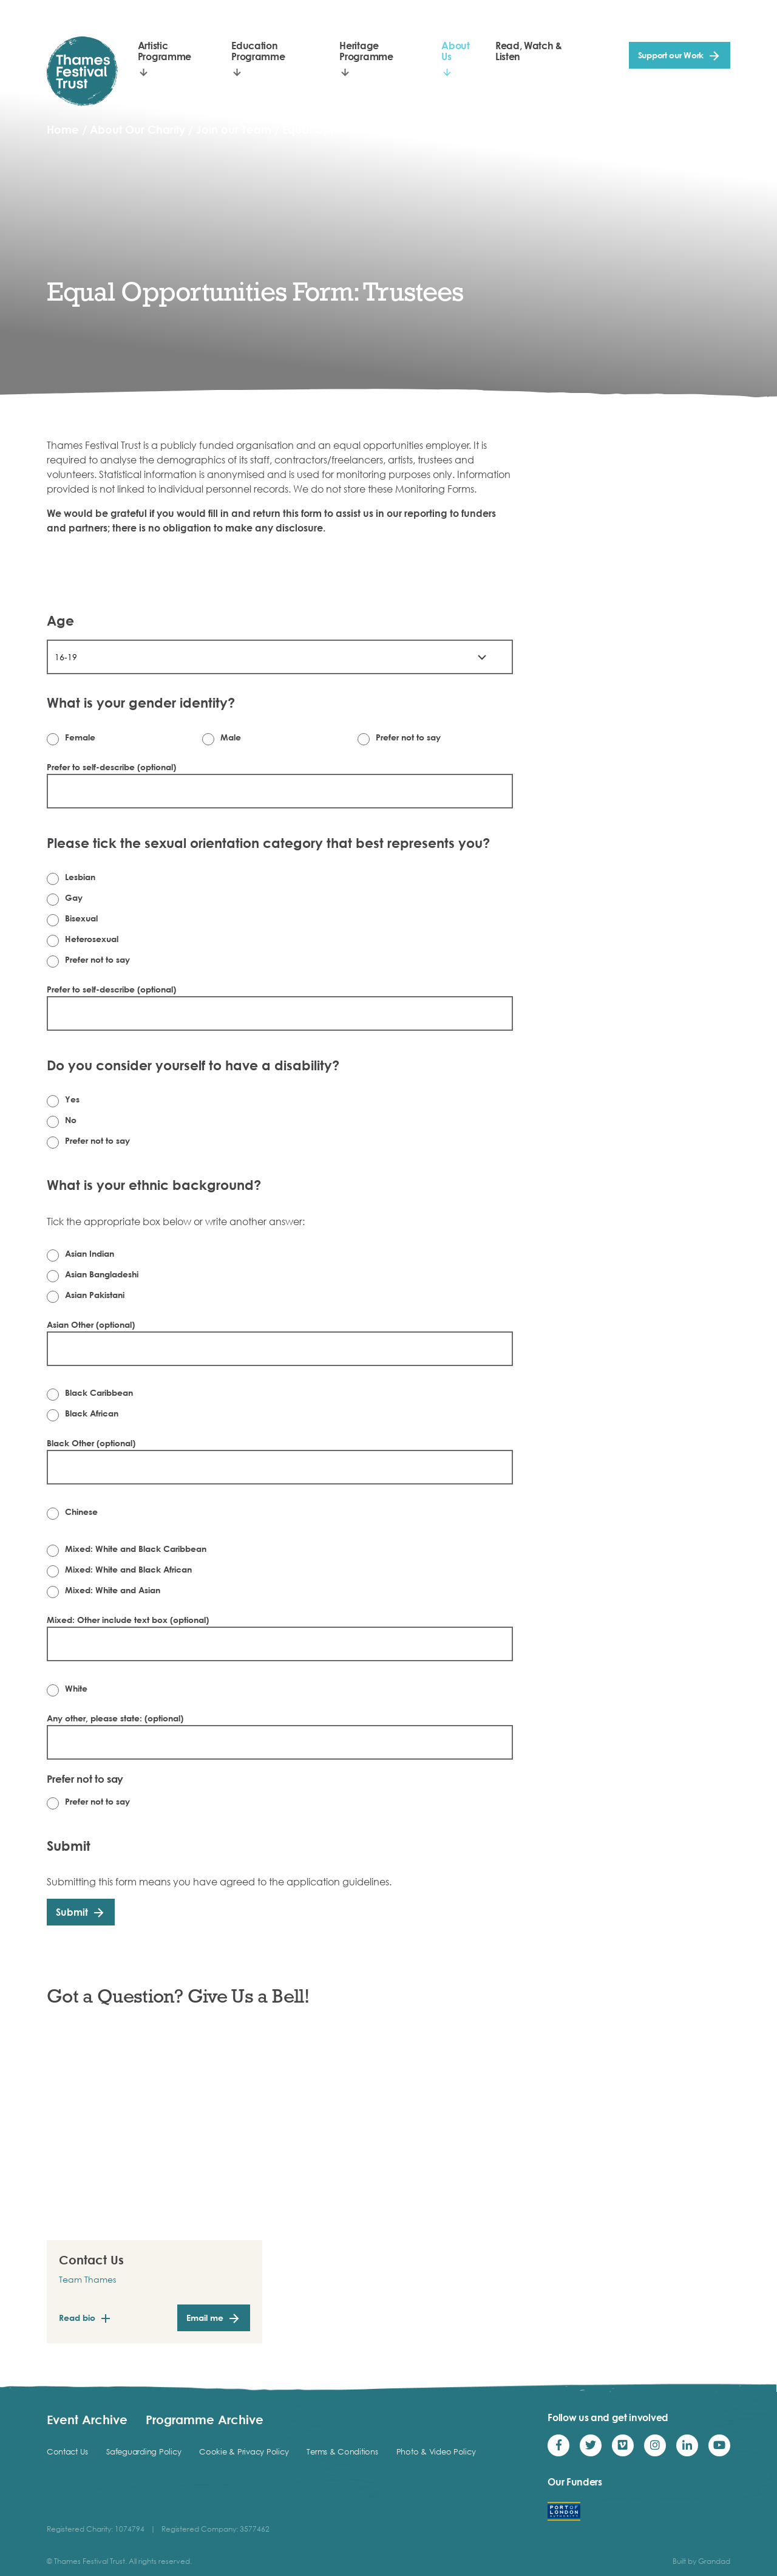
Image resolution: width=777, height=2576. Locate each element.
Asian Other (91, 1324)
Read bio (77, 2317)
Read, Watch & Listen (528, 51)
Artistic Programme (164, 51)
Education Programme (258, 51)
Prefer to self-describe (111, 767)
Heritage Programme (366, 51)
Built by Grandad (701, 2561)
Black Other (91, 1443)
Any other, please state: (115, 1718)
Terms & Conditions (342, 2451)
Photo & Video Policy (436, 2451)
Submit (72, 1912)
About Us (455, 51)
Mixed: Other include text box (128, 1619)
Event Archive (87, 2419)
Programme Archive (204, 2419)
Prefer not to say (85, 1778)
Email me (204, 2317)
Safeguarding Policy (143, 2451)
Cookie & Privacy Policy (243, 2451)
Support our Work (671, 55)
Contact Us (67, 2451)
